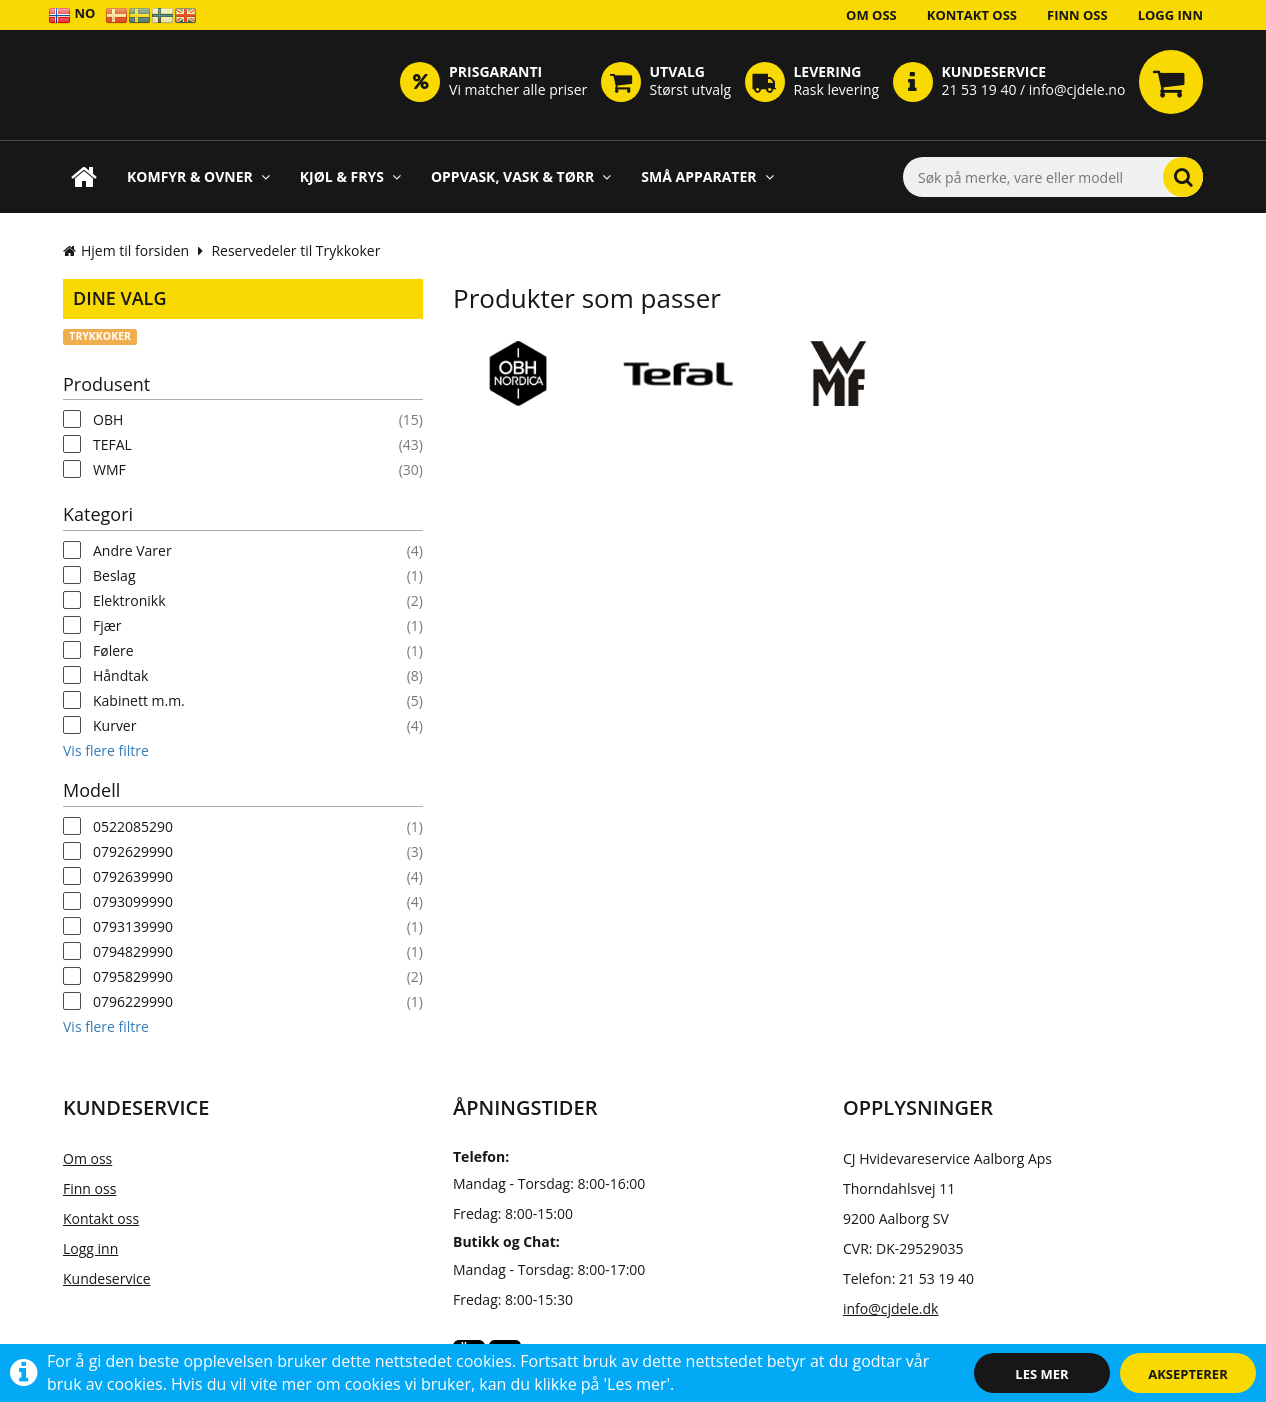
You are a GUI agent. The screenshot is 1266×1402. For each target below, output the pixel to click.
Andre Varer (132, 550)
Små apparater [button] (707, 176)
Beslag (114, 575)
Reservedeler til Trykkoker (295, 250)
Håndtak (120, 675)
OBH (108, 419)
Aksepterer (1187, 1374)
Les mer (1041, 1374)
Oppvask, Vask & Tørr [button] (521, 176)
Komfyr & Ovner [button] (198, 176)
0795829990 (133, 976)
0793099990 (133, 901)
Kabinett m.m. (139, 700)
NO (71, 14)
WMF (109, 469)
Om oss (871, 15)
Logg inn (1170, 15)
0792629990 (133, 851)
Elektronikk (129, 600)
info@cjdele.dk (890, 1308)
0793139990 (133, 926)
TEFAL (112, 444)
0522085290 (133, 826)
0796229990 (133, 1001)
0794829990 (133, 951)
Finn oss (1077, 15)
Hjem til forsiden (126, 250)
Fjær (107, 625)
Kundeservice (107, 1278)
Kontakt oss (972, 15)
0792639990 (133, 876)
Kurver (114, 725)
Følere (113, 650)
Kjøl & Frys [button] (350, 176)
